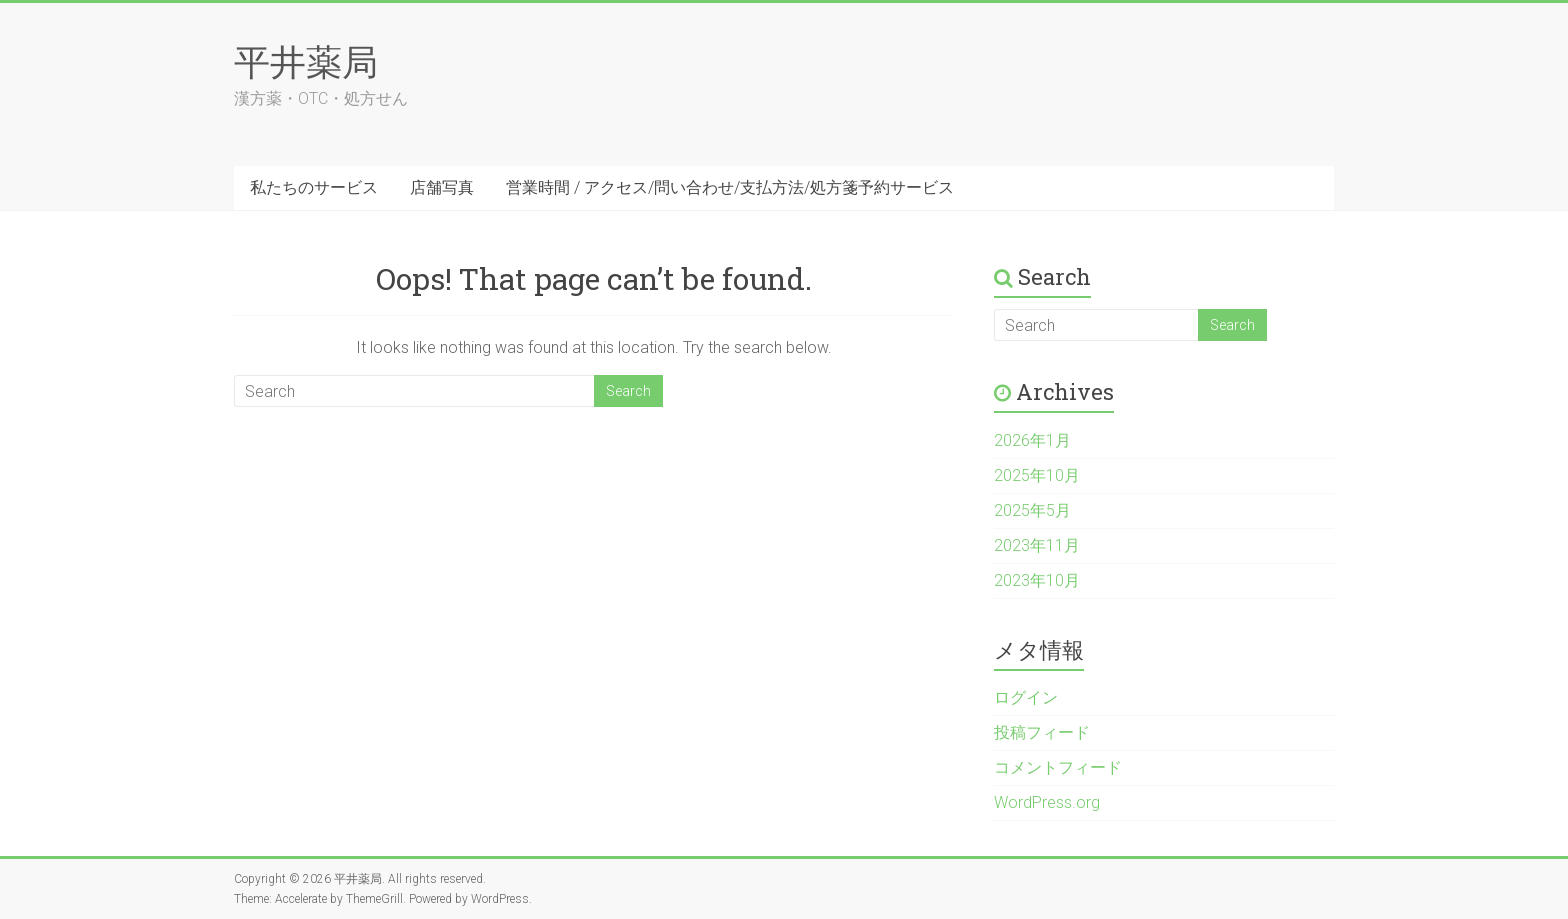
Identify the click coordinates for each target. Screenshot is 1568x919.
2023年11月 (1037, 545)
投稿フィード (1042, 732)
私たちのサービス (314, 187)
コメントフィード (1058, 767)
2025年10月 (1037, 475)
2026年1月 (1032, 440)
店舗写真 (442, 187)
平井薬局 (306, 61)
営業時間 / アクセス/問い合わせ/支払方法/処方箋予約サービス (730, 187)
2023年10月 (1037, 580)
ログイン (1026, 697)
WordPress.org (1047, 802)
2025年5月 (1032, 510)
